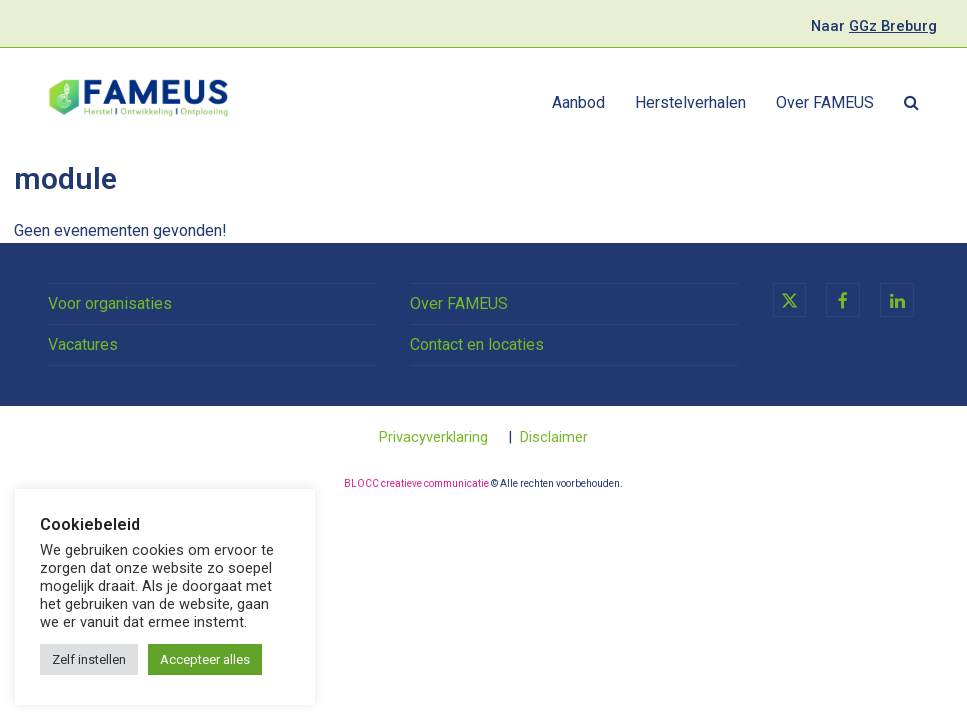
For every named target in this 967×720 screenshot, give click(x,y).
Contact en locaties (477, 344)
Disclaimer (554, 437)
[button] (911, 103)
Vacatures (83, 344)
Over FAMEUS (459, 303)
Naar (874, 26)
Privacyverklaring (433, 437)
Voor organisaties (110, 303)
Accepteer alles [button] (205, 659)
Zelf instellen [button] (89, 659)
